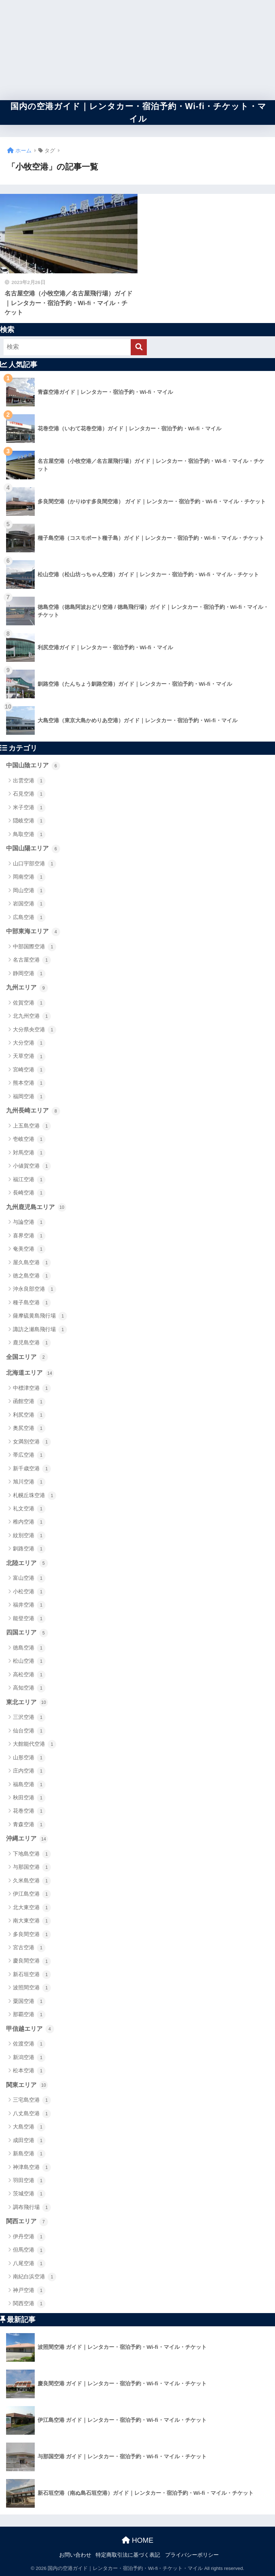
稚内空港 (29, 1522)
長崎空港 (29, 1193)
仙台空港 (29, 1731)
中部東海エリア (33, 932)
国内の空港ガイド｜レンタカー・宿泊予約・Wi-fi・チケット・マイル (138, 112)
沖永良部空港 (34, 1289)
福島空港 (29, 1784)
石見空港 (29, 794)
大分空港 (29, 1043)
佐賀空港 (29, 1003)
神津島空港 (32, 2167)
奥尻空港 (29, 1428)
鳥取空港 (29, 834)
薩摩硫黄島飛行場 (40, 1316)
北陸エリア (27, 1563)
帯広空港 (29, 1455)
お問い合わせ (75, 2555)
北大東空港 (32, 1907)
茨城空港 (29, 2194)
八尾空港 (29, 2263)
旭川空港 (29, 1482)
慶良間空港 (32, 1961)
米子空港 (29, 807)
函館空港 (29, 1402)
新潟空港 (29, 2057)
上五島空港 (32, 1126)
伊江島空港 (32, 1894)
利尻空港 (29, 1415)
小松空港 (29, 1592)
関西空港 (29, 2303)
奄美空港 (29, 1249)
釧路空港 (29, 1549)
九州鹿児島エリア (36, 1207)
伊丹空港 (29, 2237)
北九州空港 (32, 1016)
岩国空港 (29, 904)
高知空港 (29, 1688)
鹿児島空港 (32, 1343)
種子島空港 (32, 1303)
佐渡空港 (29, 2044)
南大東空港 (32, 1921)
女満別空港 (32, 1442)
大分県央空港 (34, 1030)
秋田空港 (29, 1798)
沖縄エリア (27, 1839)
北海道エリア (30, 1373)
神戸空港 (29, 2290)
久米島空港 (32, 1881)
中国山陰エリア (33, 766)
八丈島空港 (32, 2114)
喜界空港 (29, 1236)
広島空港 (29, 917)
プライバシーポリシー (192, 2555)
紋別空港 (29, 1535)
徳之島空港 (32, 1276)
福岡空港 (29, 1097)
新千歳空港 (32, 1469)
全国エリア (27, 1357)
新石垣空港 (32, 1974)
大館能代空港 (34, 1744)
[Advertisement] (137, 50)
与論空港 (29, 1222)
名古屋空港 (32, 960)
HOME (138, 2540)
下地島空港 (32, 1854)
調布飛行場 (32, 2207)
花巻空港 (29, 1811)
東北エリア (27, 1702)
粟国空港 (29, 2001)
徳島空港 (29, 1648)
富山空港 (29, 1578)
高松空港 (29, 1675)
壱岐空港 (29, 1139)
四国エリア (27, 1633)
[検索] (139, 347)
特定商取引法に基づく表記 (128, 2555)
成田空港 (29, 2140)
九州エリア (27, 988)
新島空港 (29, 2154)
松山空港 (29, 1661)
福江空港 (29, 1179)
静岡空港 (29, 973)
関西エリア (27, 2222)
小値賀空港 (32, 1166)
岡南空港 (29, 877)
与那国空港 (32, 1867)
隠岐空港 (29, 821)
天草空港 (29, 1056)
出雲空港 (29, 781)
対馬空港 (29, 1153)
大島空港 (29, 2127)
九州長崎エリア (33, 1111)
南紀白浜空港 (34, 2277)
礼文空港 (29, 1509)
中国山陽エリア (33, 849)
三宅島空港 (32, 2100)
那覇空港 (29, 2014)
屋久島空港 (32, 1262)
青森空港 (29, 1824)
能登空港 (29, 1618)
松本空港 (29, 2071)
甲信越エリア (30, 2029)
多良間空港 (32, 1934)
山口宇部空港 (34, 864)
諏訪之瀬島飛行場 (40, 1329)
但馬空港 (29, 2250)
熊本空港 (29, 1083)
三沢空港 (29, 1717)
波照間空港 (32, 1988)
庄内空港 (29, 1771)
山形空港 (29, 1758)
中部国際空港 (34, 947)
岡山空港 (29, 890)
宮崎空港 (29, 1070)
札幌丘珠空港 (34, 1495)
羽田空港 (29, 2180)
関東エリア (27, 2085)
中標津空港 (32, 1388)
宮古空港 (29, 1948)
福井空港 (29, 1605)
